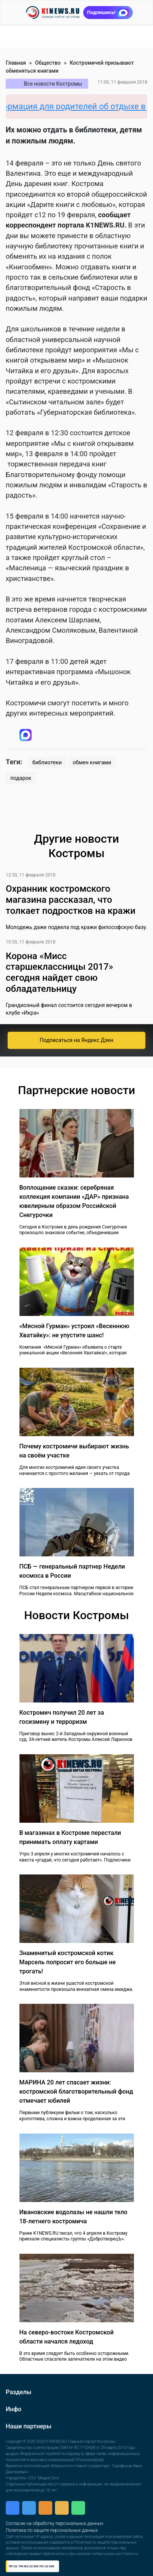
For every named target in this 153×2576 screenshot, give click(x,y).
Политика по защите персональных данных (52, 2530)
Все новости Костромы (53, 84)
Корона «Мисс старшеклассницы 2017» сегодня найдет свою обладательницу (59, 972)
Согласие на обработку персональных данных (54, 2523)
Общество (48, 63)
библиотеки (47, 762)
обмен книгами (92, 762)
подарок (20, 778)
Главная (16, 63)
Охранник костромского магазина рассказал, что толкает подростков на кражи (70, 899)
